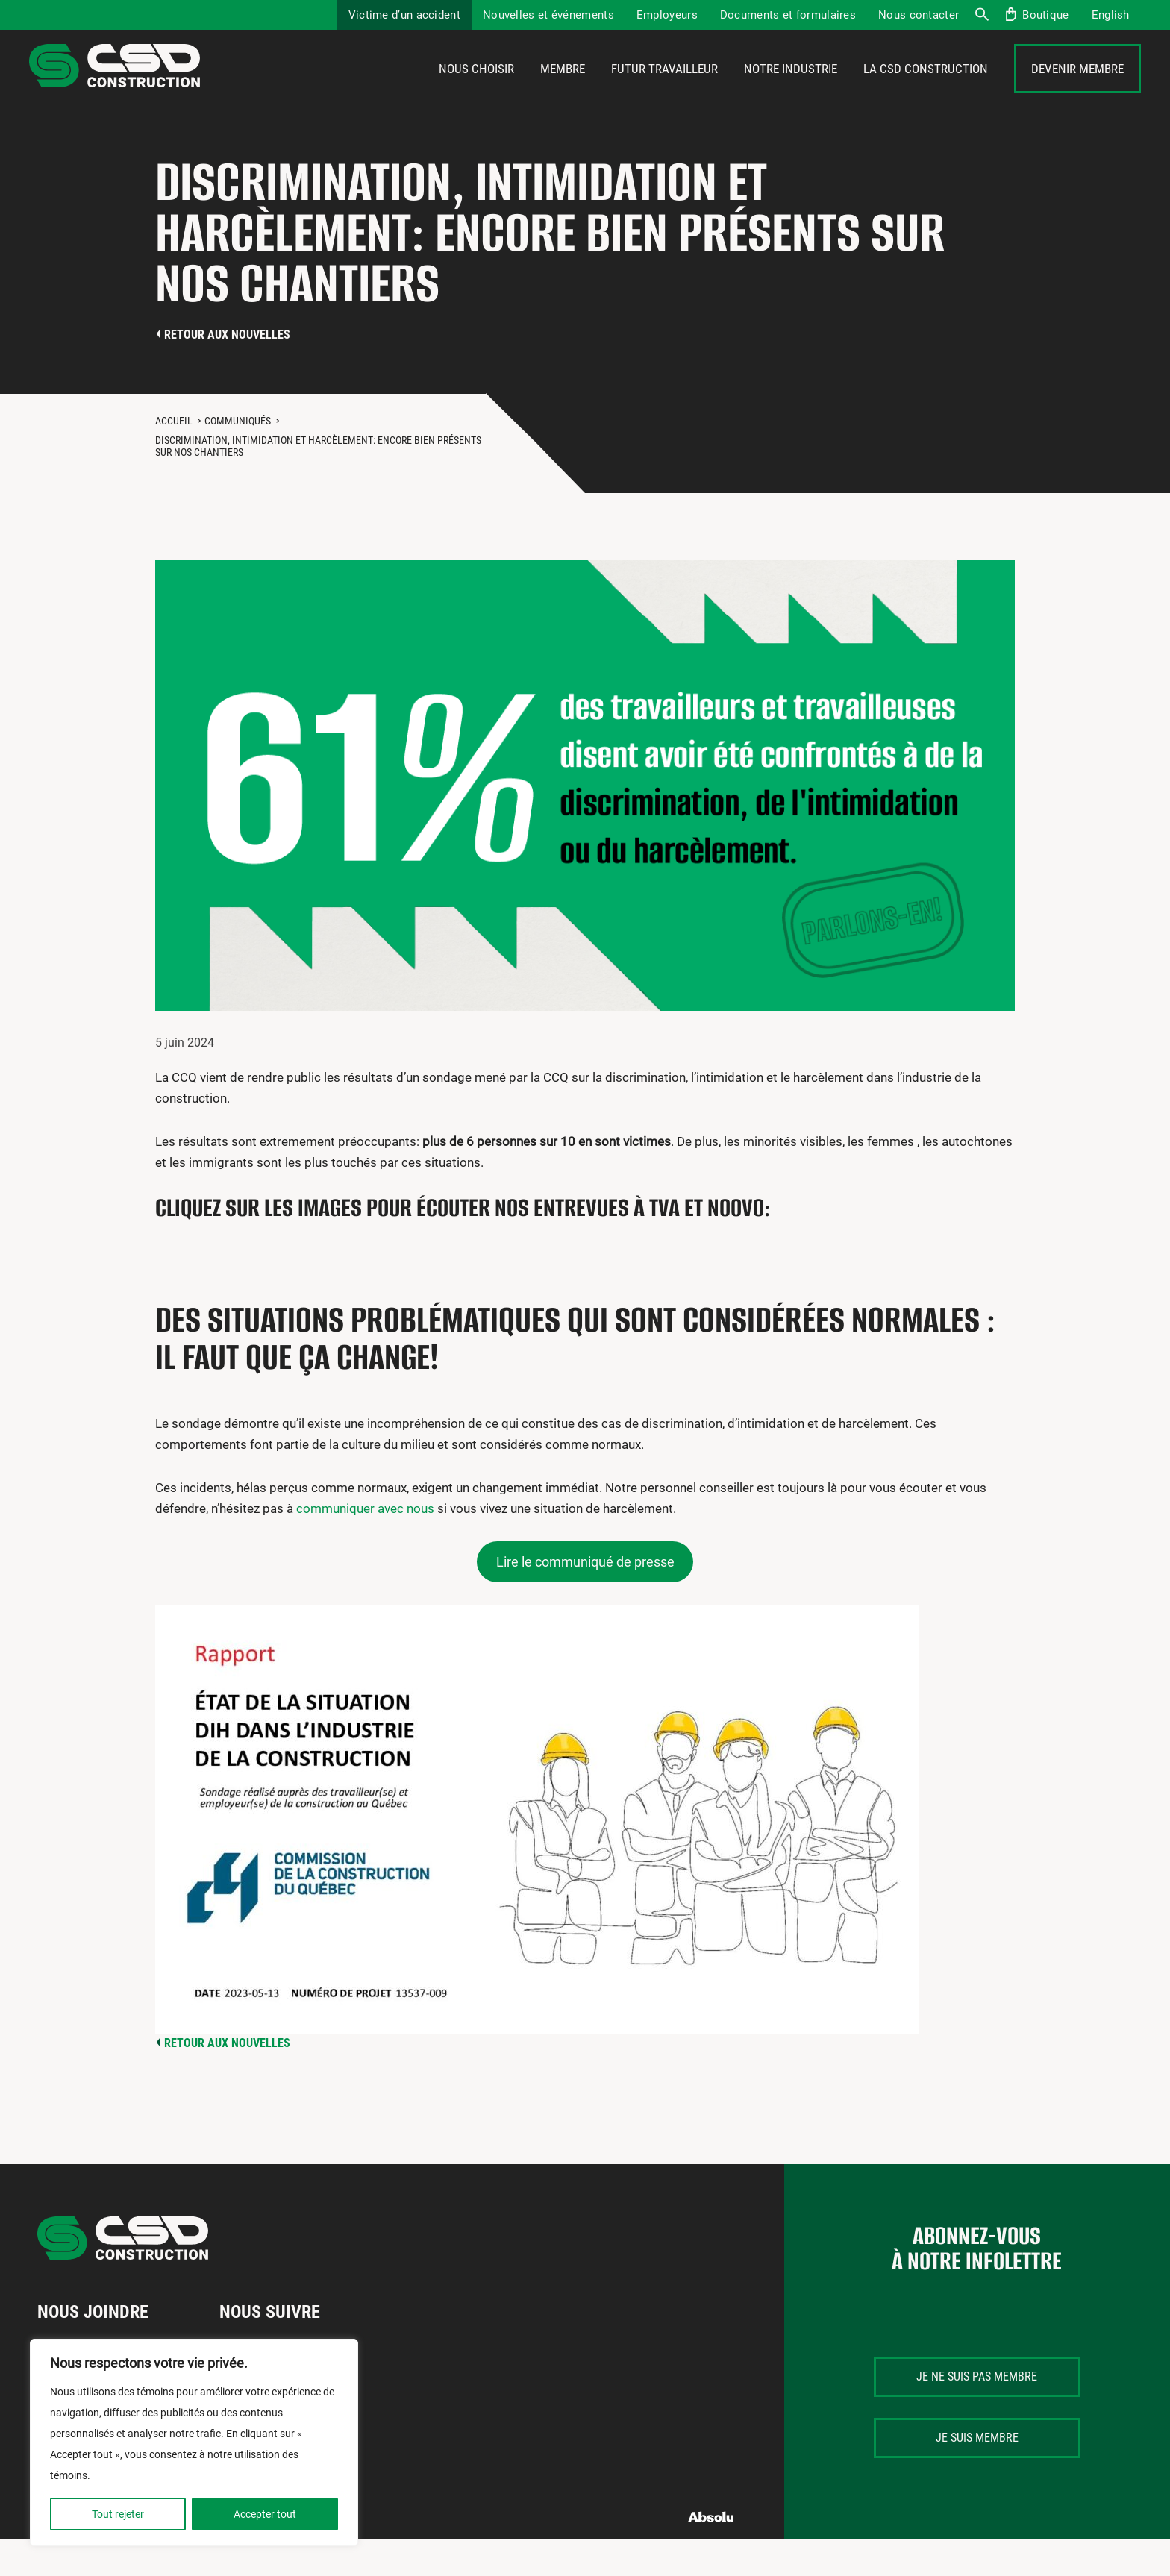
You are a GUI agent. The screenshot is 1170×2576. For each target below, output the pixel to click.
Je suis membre (977, 2473)
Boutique (1045, 15)
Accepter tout (265, 2514)
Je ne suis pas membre (976, 2412)
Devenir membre (1077, 87)
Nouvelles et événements (548, 15)
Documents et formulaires (788, 15)
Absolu (711, 2552)
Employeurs (667, 15)
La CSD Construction (925, 87)
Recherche (981, 15)
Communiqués (237, 457)
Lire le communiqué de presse (585, 1598)
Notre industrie (790, 87)
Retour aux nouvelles (227, 370)
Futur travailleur (664, 87)
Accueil (174, 457)
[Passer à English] (1110, 15)
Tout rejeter (118, 2514)
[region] (194, 2442)
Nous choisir (476, 87)
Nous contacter (918, 15)
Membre (562, 87)
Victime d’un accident (404, 15)
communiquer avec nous (365, 1545)
